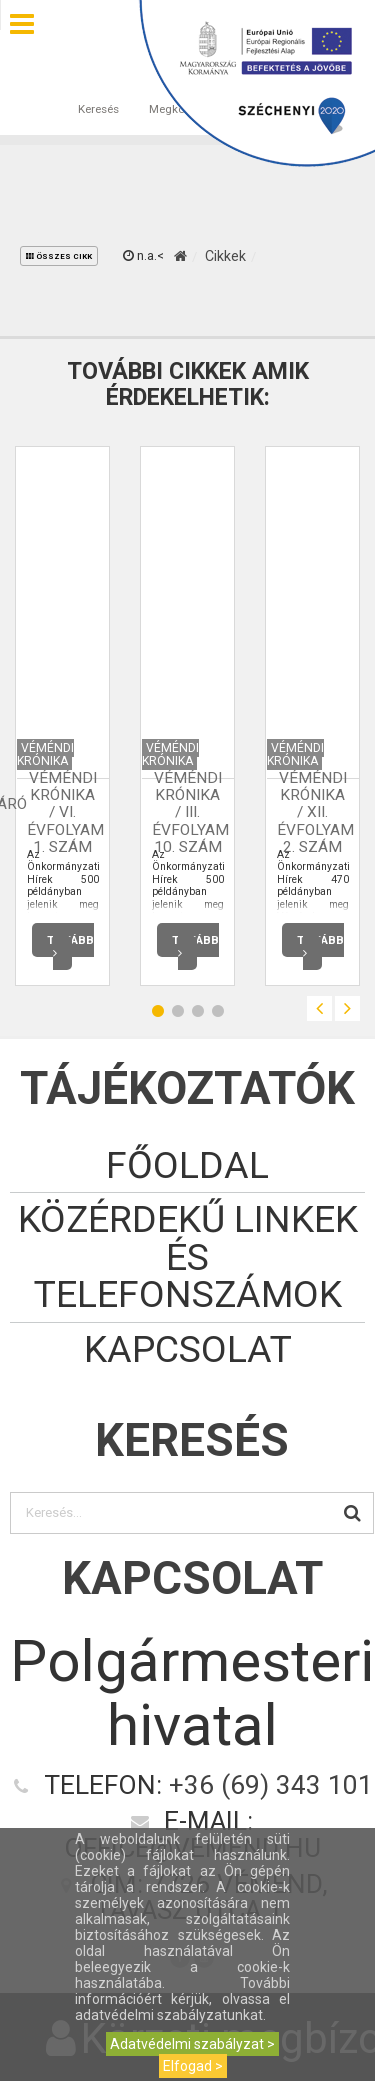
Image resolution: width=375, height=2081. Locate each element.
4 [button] (218, 1011)
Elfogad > (193, 2066)
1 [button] (158, 1011)
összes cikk (59, 256)
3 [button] (198, 1011)
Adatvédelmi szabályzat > (192, 2044)
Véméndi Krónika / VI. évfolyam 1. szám (65, 813)
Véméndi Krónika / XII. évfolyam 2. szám (315, 813)
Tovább (70, 945)
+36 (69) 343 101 (271, 1785)
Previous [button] (319, 1008)
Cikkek (225, 256)
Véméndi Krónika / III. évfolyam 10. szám (190, 813)
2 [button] (178, 1011)
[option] (62, 716)
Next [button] (347, 1008)
